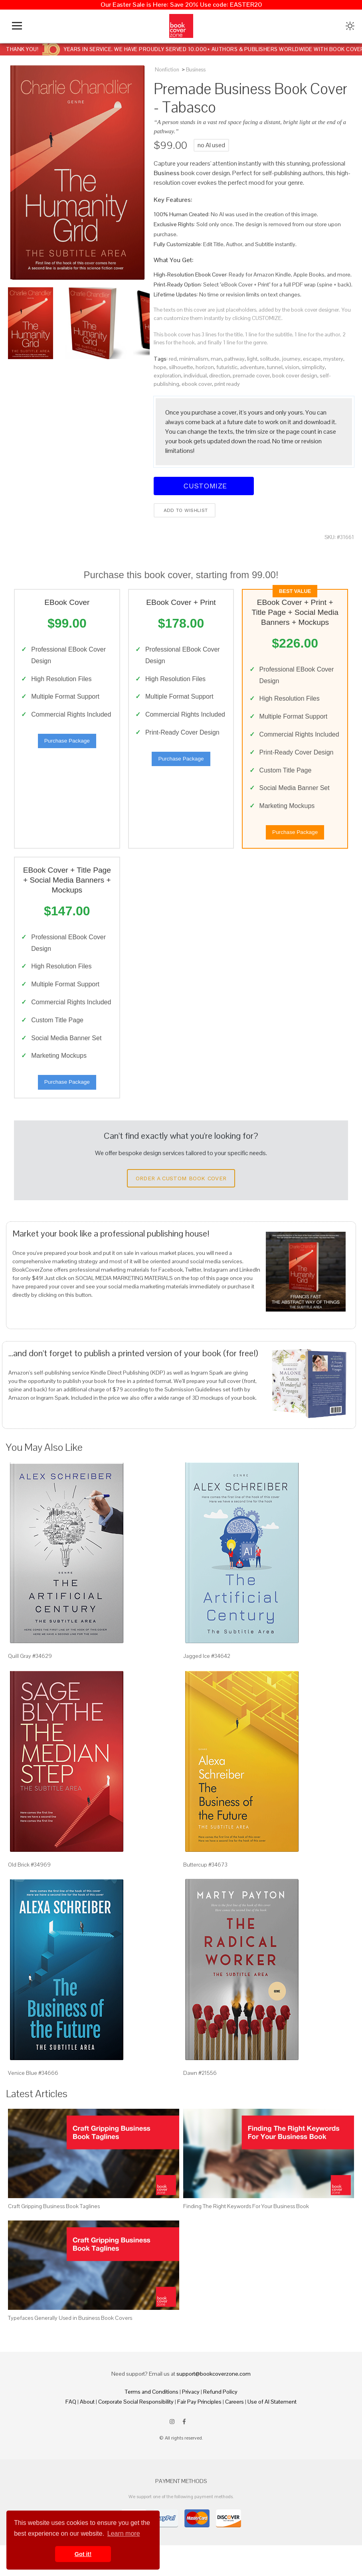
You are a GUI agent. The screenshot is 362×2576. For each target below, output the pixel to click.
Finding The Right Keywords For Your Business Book (246, 2236)
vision (292, 367)
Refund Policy (220, 2422)
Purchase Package (67, 754)
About (87, 2432)
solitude (269, 358)
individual (195, 375)
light (252, 358)
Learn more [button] (123, 2533)
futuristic (226, 367)
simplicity (313, 367)
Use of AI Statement (272, 2432)
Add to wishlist (185, 510)
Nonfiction (167, 69)
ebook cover (197, 383)
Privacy (191, 2422)
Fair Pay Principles (199, 2432)
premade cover (251, 375)
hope (160, 367)
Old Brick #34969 (29, 1894)
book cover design (294, 375)
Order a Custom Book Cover (181, 1208)
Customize (204, 486)
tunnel (275, 367)
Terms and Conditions (151, 2422)
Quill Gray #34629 (30, 1686)
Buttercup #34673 (205, 1894)
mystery (333, 358)
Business (196, 69)
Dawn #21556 (200, 2103)
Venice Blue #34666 (33, 2103)
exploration (167, 375)
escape (312, 358)
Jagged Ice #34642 (206, 1686)
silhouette (181, 367)
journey (291, 358)
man (216, 358)
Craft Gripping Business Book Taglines (54, 2236)
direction (219, 375)
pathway (234, 358)
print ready (227, 383)
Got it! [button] (83, 2554)
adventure (252, 367)
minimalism (193, 358)
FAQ (70, 2432)
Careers (234, 2432)
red (173, 358)
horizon (205, 367)
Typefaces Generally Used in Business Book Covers (70, 2348)
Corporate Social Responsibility (136, 2432)
